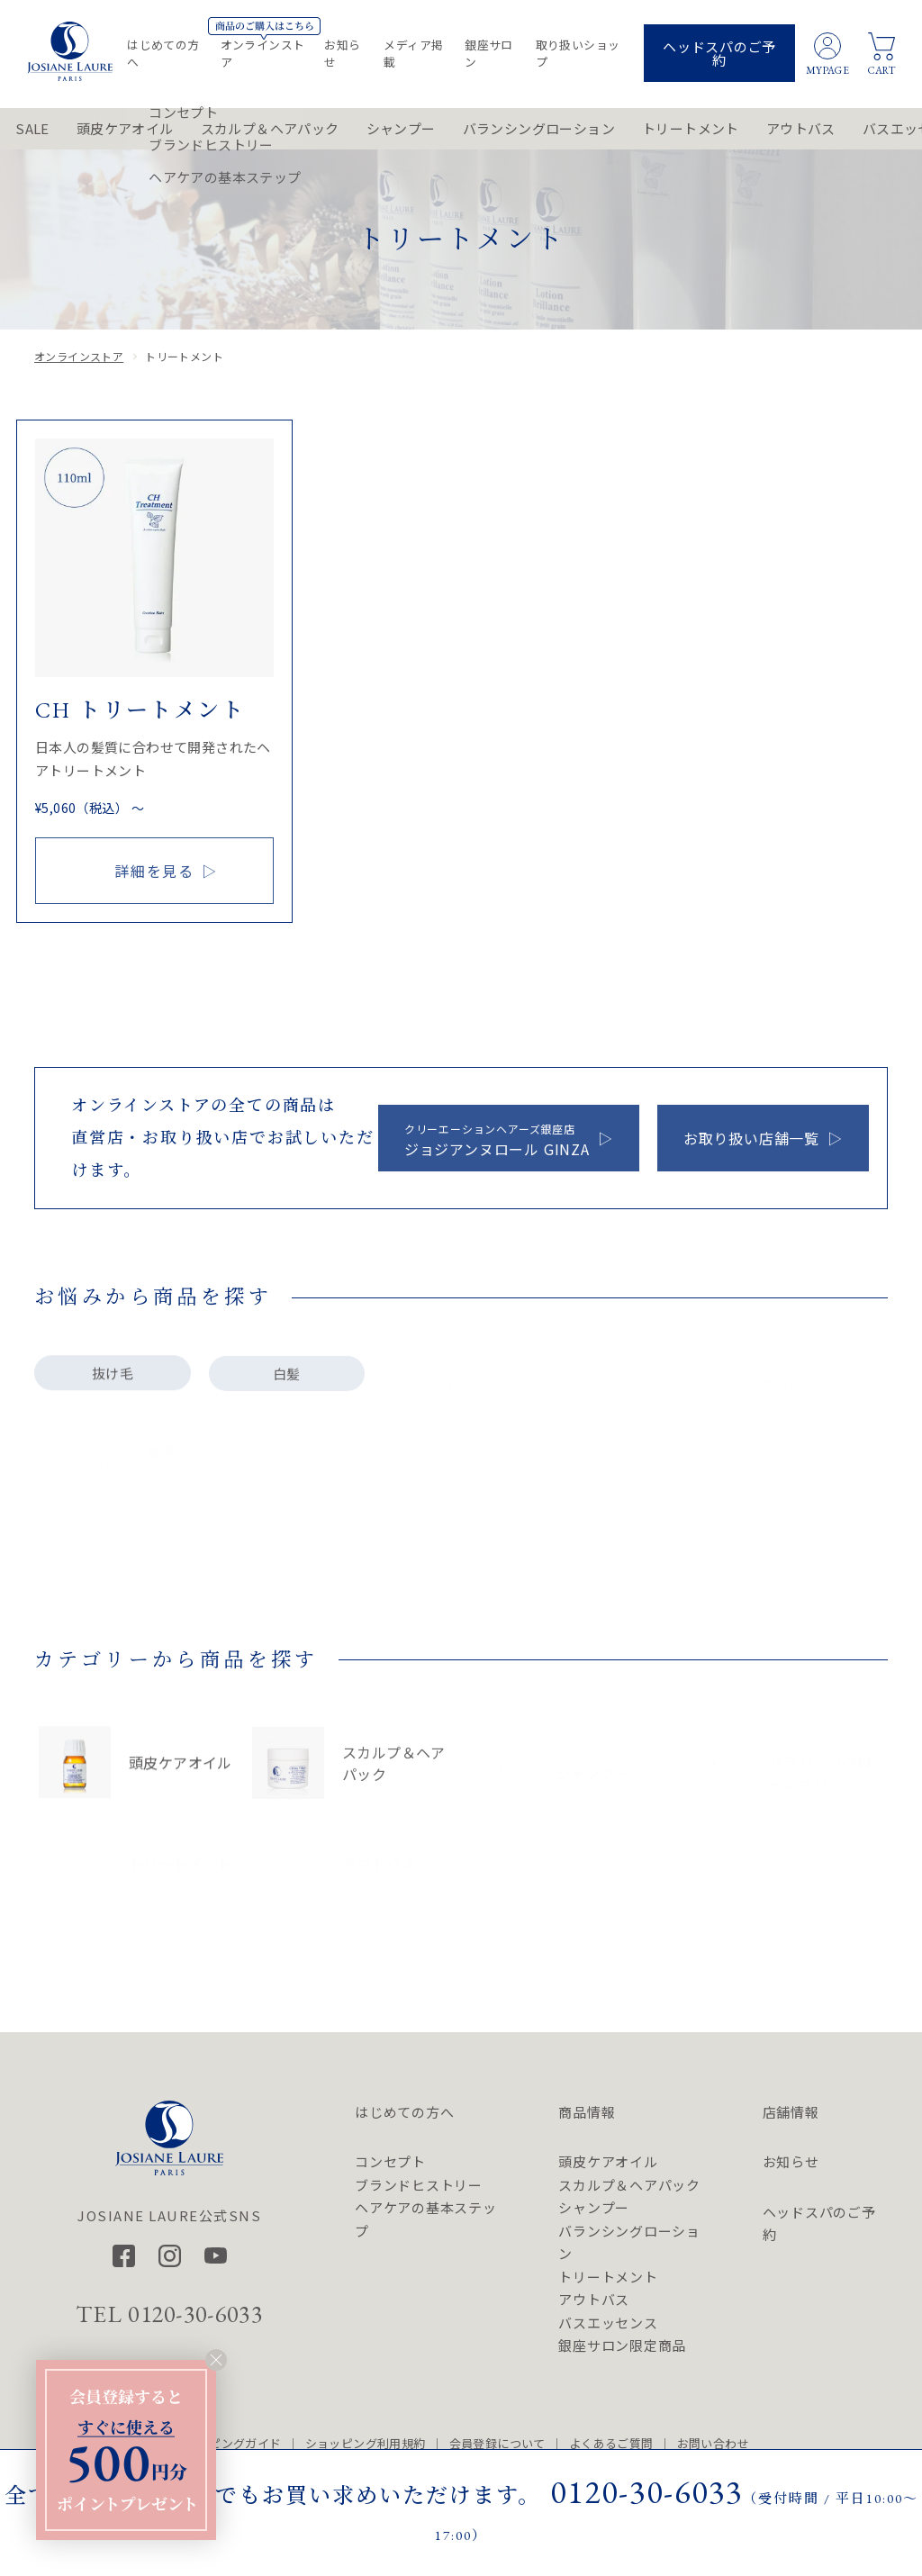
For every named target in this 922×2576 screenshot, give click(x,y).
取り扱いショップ (578, 53)
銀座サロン (489, 53)
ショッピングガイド (227, 2443)
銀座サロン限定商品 (622, 2345)
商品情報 (586, 2111)
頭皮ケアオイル (125, 128)
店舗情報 (791, 2111)
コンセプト (390, 2161)
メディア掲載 (413, 53)
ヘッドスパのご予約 (719, 53)
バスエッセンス (607, 2322)
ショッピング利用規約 (365, 2443)
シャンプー (401, 128)
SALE (32, 128)
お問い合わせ (713, 2443)
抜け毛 (112, 1384)
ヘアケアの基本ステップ (426, 2219)
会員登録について (497, 2443)
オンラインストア (263, 53)
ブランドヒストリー (419, 2184)
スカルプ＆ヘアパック (270, 128)
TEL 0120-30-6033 (169, 2314)
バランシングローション (539, 128)
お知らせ (342, 53)
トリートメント (690, 128)
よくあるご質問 (611, 2443)
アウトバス (801, 128)
